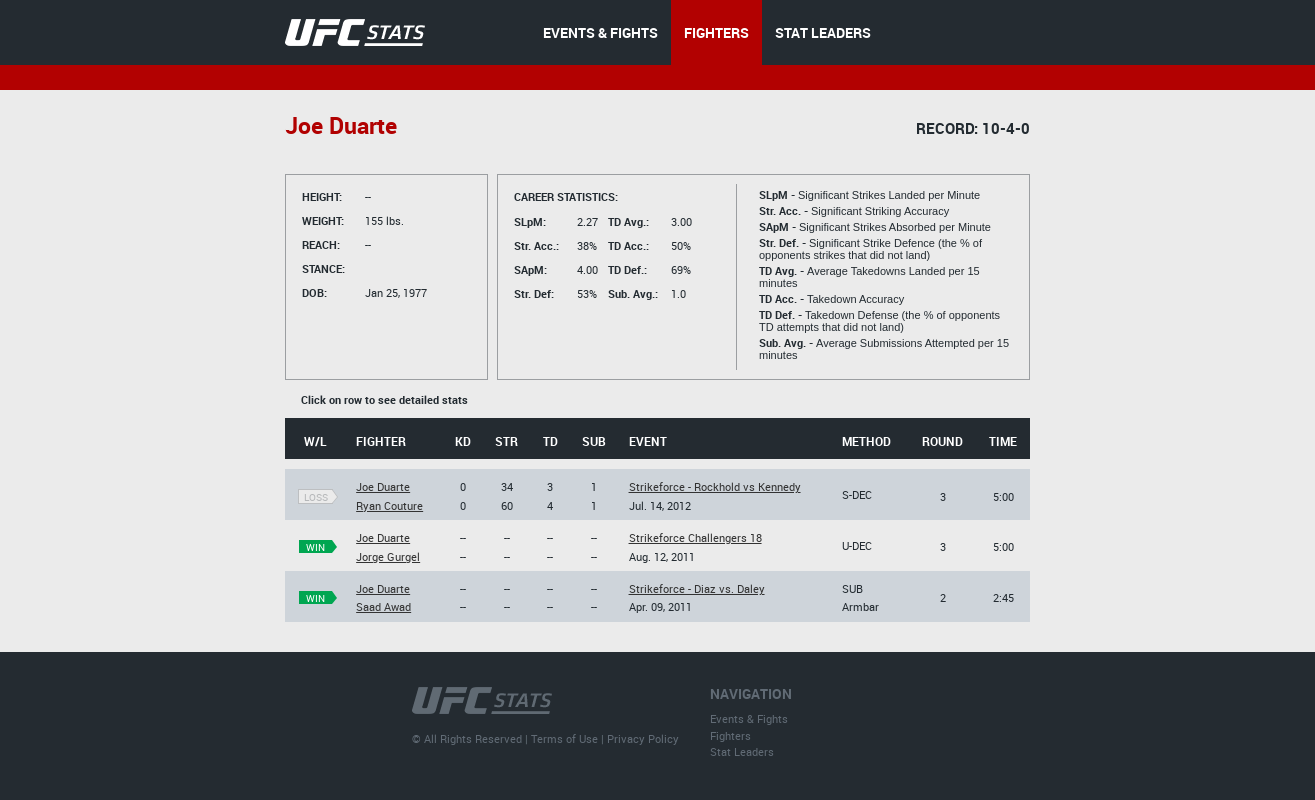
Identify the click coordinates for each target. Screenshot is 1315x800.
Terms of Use (564, 738)
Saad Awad (383, 606)
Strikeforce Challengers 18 (695, 537)
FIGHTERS (716, 32)
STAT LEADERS (823, 32)
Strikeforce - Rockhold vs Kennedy (715, 486)
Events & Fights (749, 718)
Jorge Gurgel (388, 556)
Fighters (730, 735)
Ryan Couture (389, 505)
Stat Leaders (742, 751)
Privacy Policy (643, 738)
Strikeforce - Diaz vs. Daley (697, 588)
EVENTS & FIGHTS (600, 32)
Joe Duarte (383, 486)
